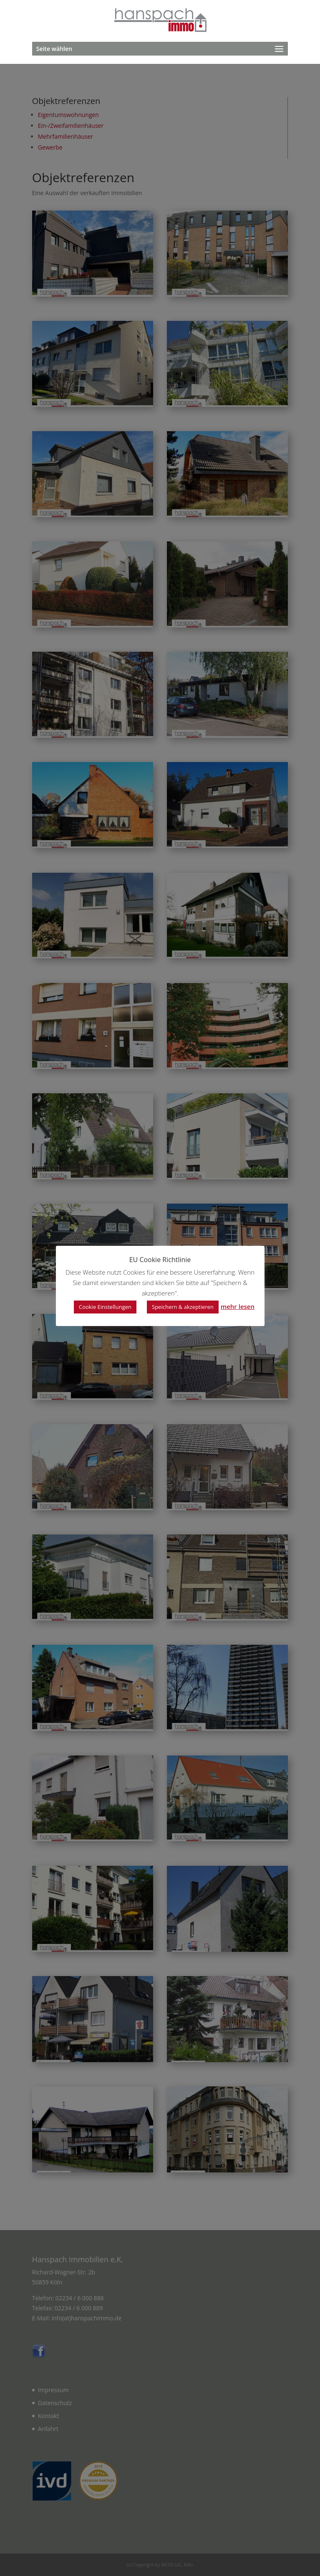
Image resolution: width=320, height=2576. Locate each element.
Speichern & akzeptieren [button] (183, 1307)
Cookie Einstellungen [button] (105, 1307)
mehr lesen (237, 1306)
